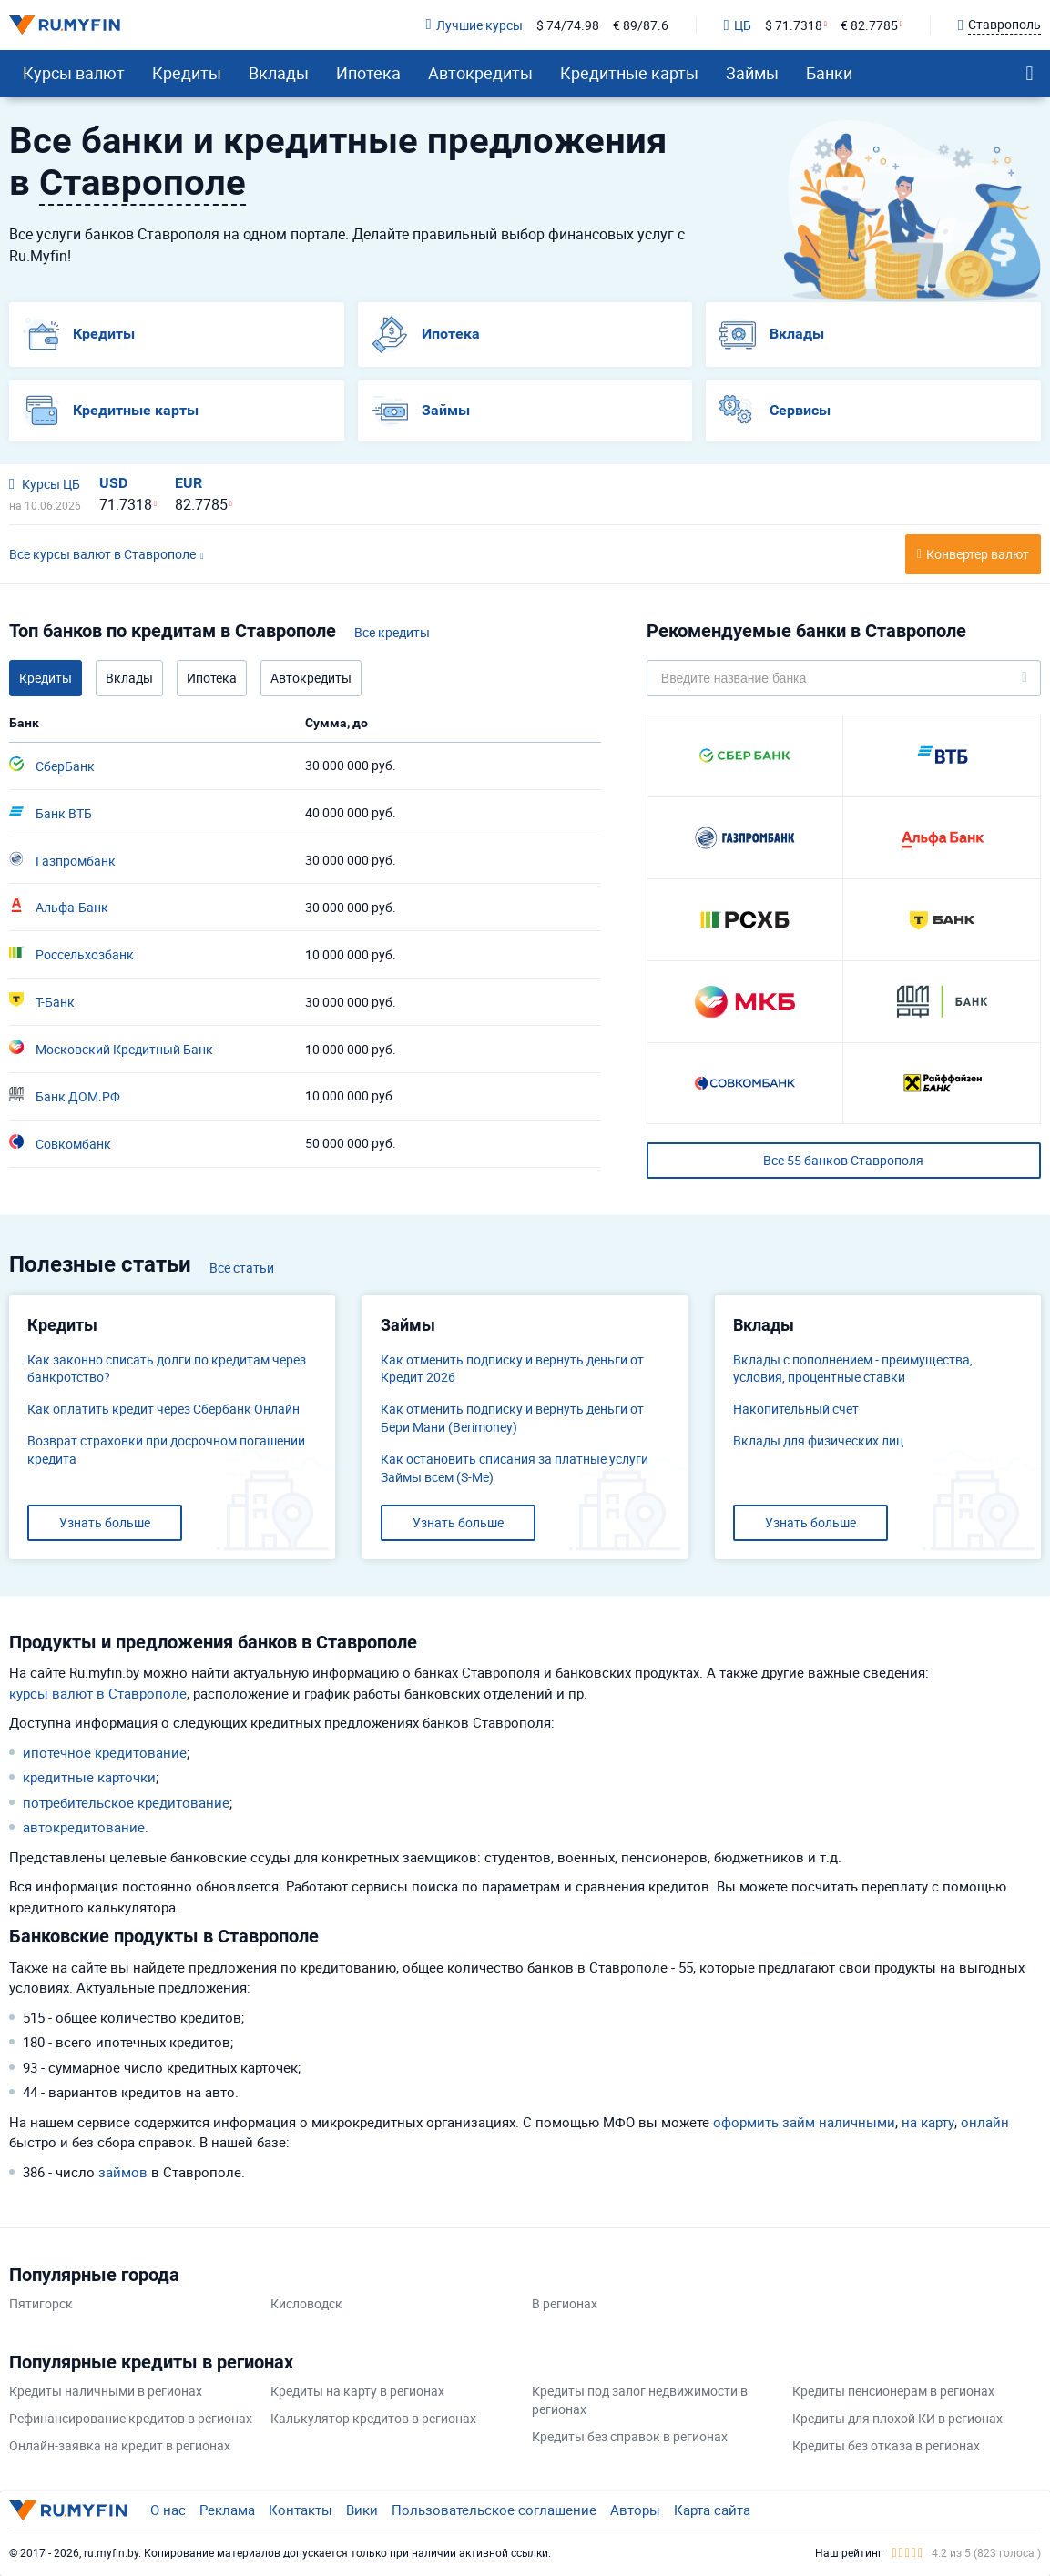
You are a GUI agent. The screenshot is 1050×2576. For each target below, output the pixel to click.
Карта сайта (712, 2509)
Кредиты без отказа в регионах (886, 2445)
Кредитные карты (629, 73)
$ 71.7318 (793, 25)
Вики (362, 2509)
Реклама (227, 2509)
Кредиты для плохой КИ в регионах (897, 2418)
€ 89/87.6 (640, 25)
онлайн (985, 2122)
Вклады (279, 73)
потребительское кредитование (126, 1802)
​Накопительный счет (796, 1408)
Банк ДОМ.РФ (64, 1096)
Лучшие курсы (473, 25)
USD (113, 483)
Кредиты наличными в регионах (105, 2390)
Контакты (300, 2509)
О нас (168, 2509)
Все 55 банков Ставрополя (843, 1160)
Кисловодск (306, 2303)
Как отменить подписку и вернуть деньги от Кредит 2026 (512, 1368)
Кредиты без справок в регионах (630, 2436)
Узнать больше (104, 1522)
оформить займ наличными (804, 2122)
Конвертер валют (977, 554)
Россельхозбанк (71, 954)
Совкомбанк (60, 1143)
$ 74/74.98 (567, 25)
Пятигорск (41, 2303)
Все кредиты (392, 632)
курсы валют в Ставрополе (98, 1693)
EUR (188, 483)
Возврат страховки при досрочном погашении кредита (166, 1449)
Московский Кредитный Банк (111, 1049)
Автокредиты (480, 73)
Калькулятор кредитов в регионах (373, 2418)
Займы (752, 73)
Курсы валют (74, 73)
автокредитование (84, 1827)
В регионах (564, 2303)
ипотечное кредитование (105, 1752)
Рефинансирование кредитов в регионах (130, 2418)
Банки (829, 73)
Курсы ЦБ (44, 483)
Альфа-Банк (58, 907)
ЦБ (737, 25)
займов (123, 2172)
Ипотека (368, 73)
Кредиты (186, 73)
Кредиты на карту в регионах (357, 2390)
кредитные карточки (89, 1777)
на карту (928, 2122)
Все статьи (241, 1267)
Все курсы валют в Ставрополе (102, 554)
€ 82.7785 (869, 25)
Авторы (635, 2509)
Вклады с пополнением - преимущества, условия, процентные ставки (853, 1368)
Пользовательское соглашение (494, 2509)
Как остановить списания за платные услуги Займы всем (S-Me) (514, 1468)
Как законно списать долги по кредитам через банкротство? (166, 1368)
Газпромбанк (62, 860)
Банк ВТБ (50, 813)
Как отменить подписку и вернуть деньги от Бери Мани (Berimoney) (512, 1417)
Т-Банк (42, 1001)
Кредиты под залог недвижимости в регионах (640, 2400)
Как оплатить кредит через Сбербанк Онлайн (163, 1408)
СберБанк (52, 765)
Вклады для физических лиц (818, 1440)
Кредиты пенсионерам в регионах (893, 2390)
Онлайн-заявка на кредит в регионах (119, 2445)
